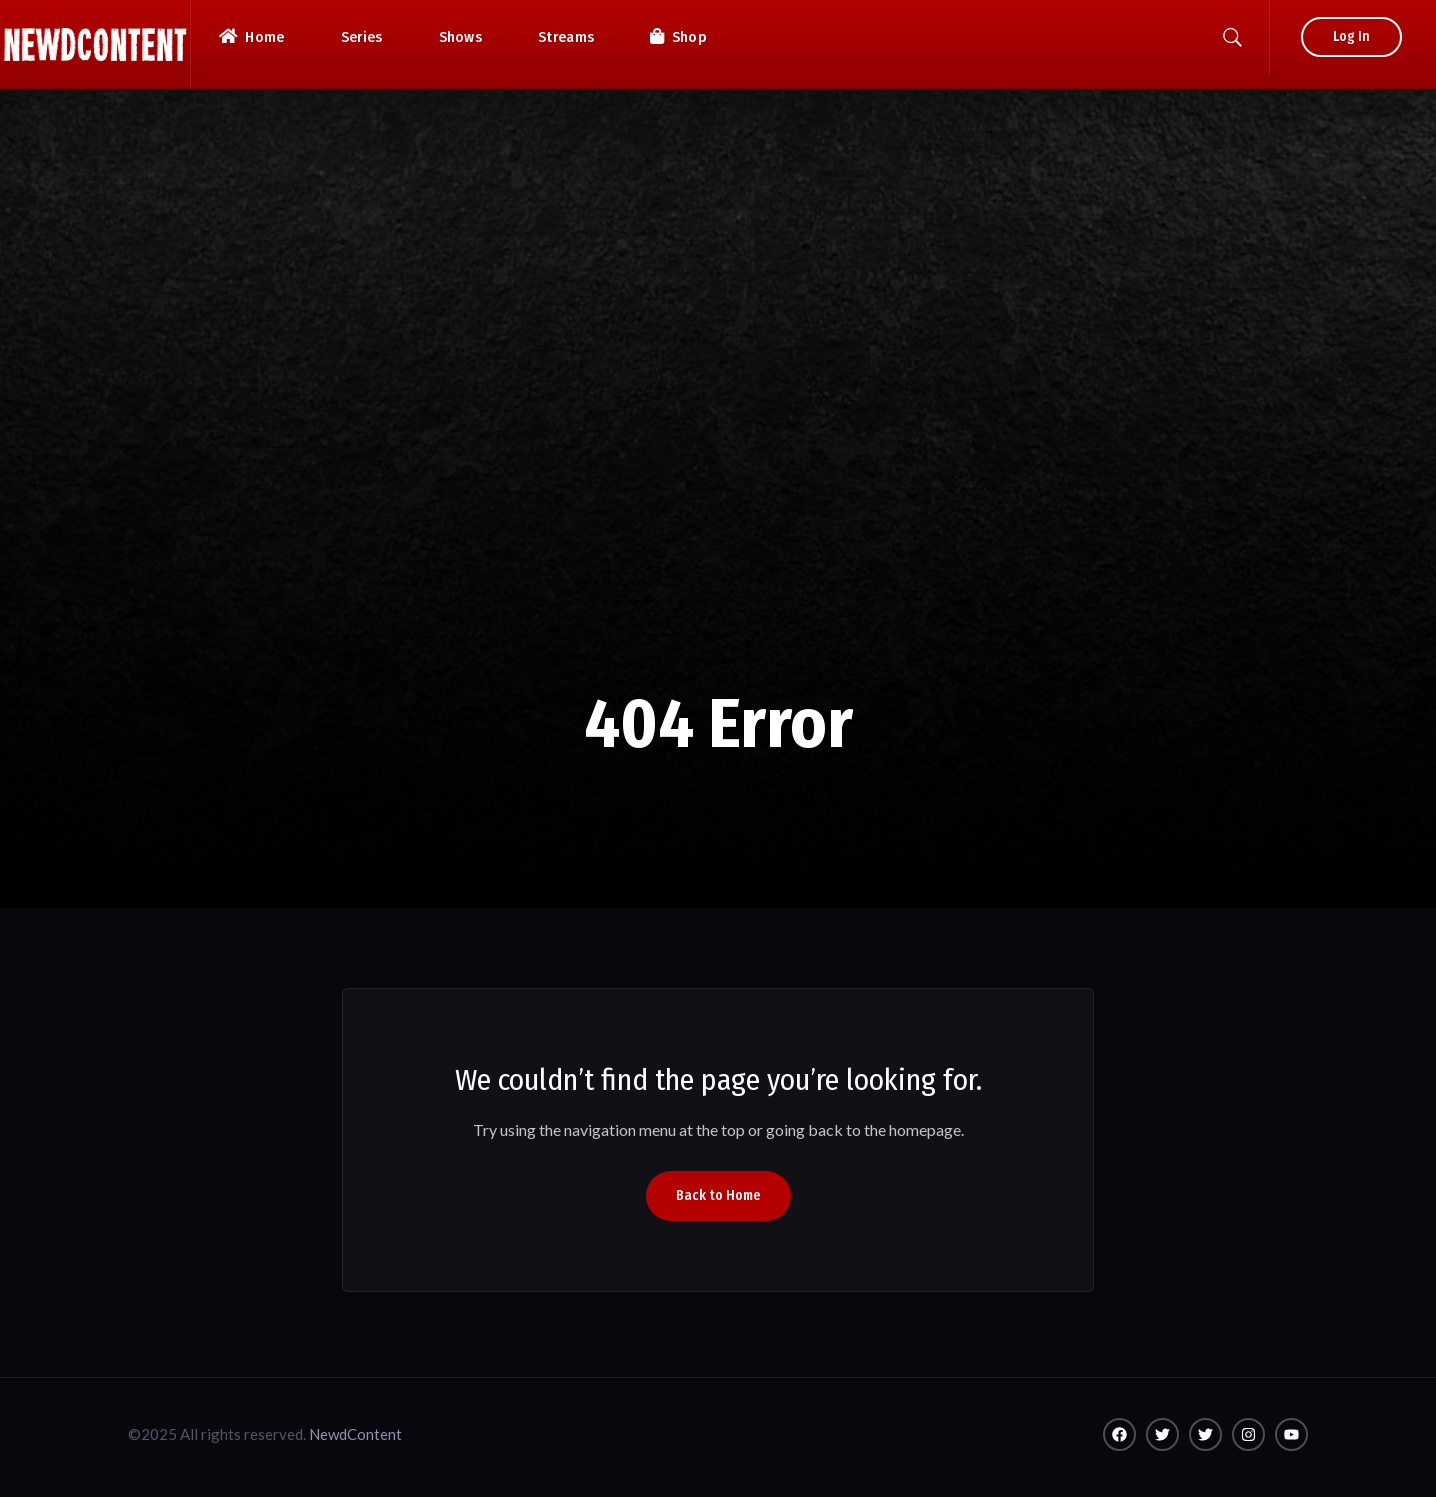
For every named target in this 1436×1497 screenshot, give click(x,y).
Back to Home (718, 1195)
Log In (1351, 36)
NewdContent (355, 1434)
